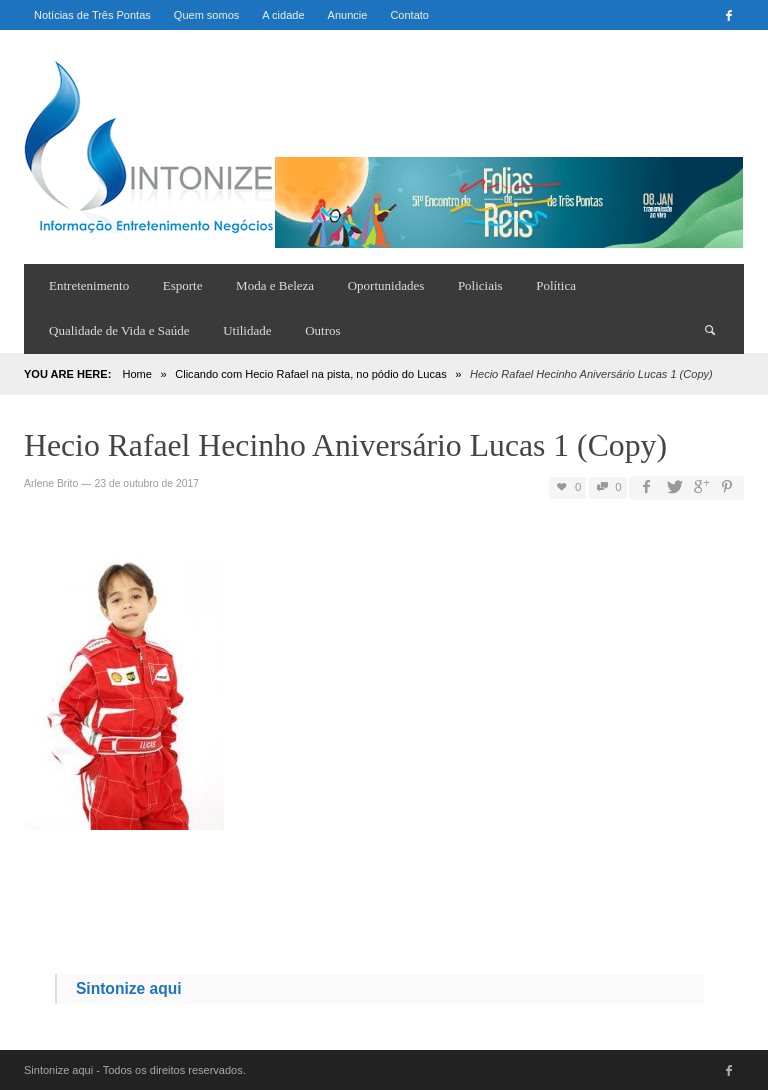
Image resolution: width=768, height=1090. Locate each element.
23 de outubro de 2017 (146, 483)
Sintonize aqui (129, 988)
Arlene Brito (51, 483)
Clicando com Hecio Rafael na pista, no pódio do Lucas (310, 374)
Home (136, 374)
